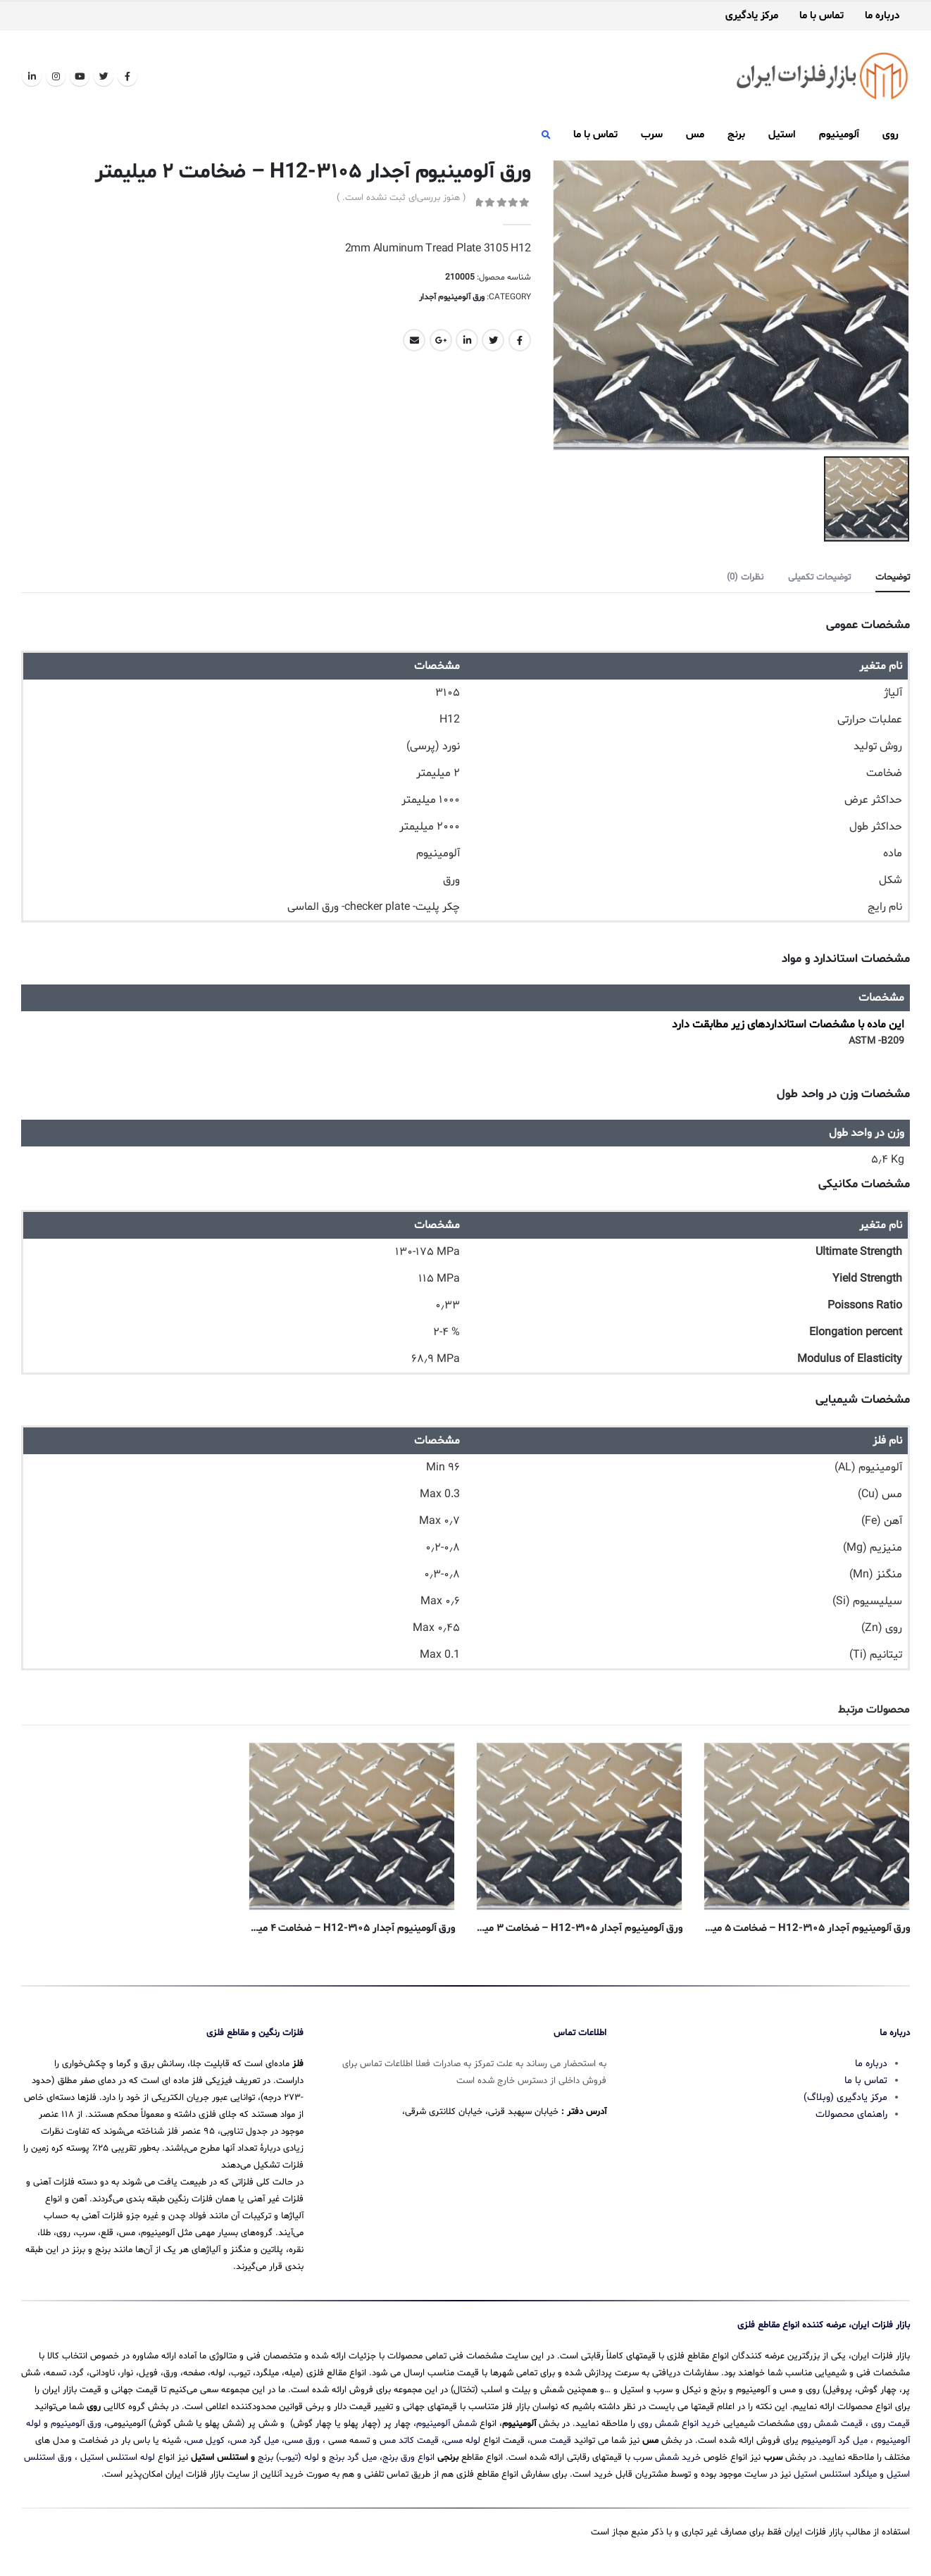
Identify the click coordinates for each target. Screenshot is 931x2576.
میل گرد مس (254, 2440)
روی (890, 134)
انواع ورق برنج (408, 2457)
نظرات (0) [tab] (745, 577)
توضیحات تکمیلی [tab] (819, 577)
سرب (652, 134)
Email (414, 340)
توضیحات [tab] (892, 577)
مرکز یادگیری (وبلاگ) (845, 2097)
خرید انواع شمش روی (679, 2424)
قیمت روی (890, 2424)
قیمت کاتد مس (409, 2440)
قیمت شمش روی (830, 2424)
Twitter (493, 340)
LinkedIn (467, 340)
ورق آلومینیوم (76, 2424)
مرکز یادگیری (751, 16)
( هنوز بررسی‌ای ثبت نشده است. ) (401, 198)
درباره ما (882, 16)
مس (695, 134)
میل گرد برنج (353, 2457)
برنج (736, 134)
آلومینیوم (839, 134)
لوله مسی (462, 2440)
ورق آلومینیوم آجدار (452, 297)
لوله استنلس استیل (117, 2457)
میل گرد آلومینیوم (834, 2440)
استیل (782, 134)
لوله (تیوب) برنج (288, 2457)
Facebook (519, 340)
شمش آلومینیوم (446, 2424)
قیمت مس (550, 2440)
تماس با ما (821, 16)
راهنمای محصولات (851, 2114)
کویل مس (206, 2440)
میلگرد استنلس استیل (835, 2474)
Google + (441, 340)
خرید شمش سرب (667, 2457)
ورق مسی (302, 2440)
